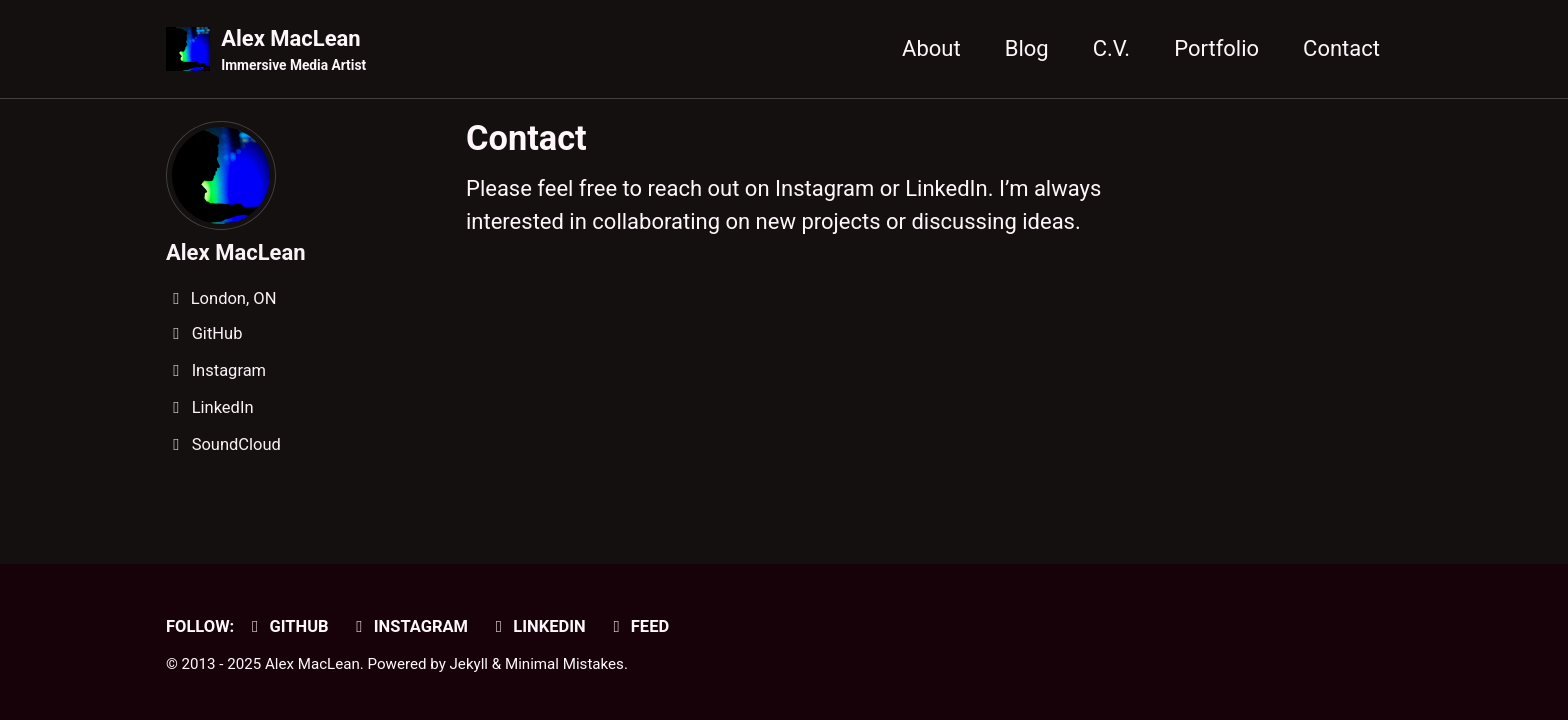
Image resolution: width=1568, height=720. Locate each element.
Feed (637, 626)
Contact (1341, 48)
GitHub (287, 626)
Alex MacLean (293, 51)
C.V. (1112, 48)
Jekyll (469, 664)
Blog (1027, 48)
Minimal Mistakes (564, 664)
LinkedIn (537, 626)
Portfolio (1216, 48)
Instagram (408, 626)
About (931, 48)
